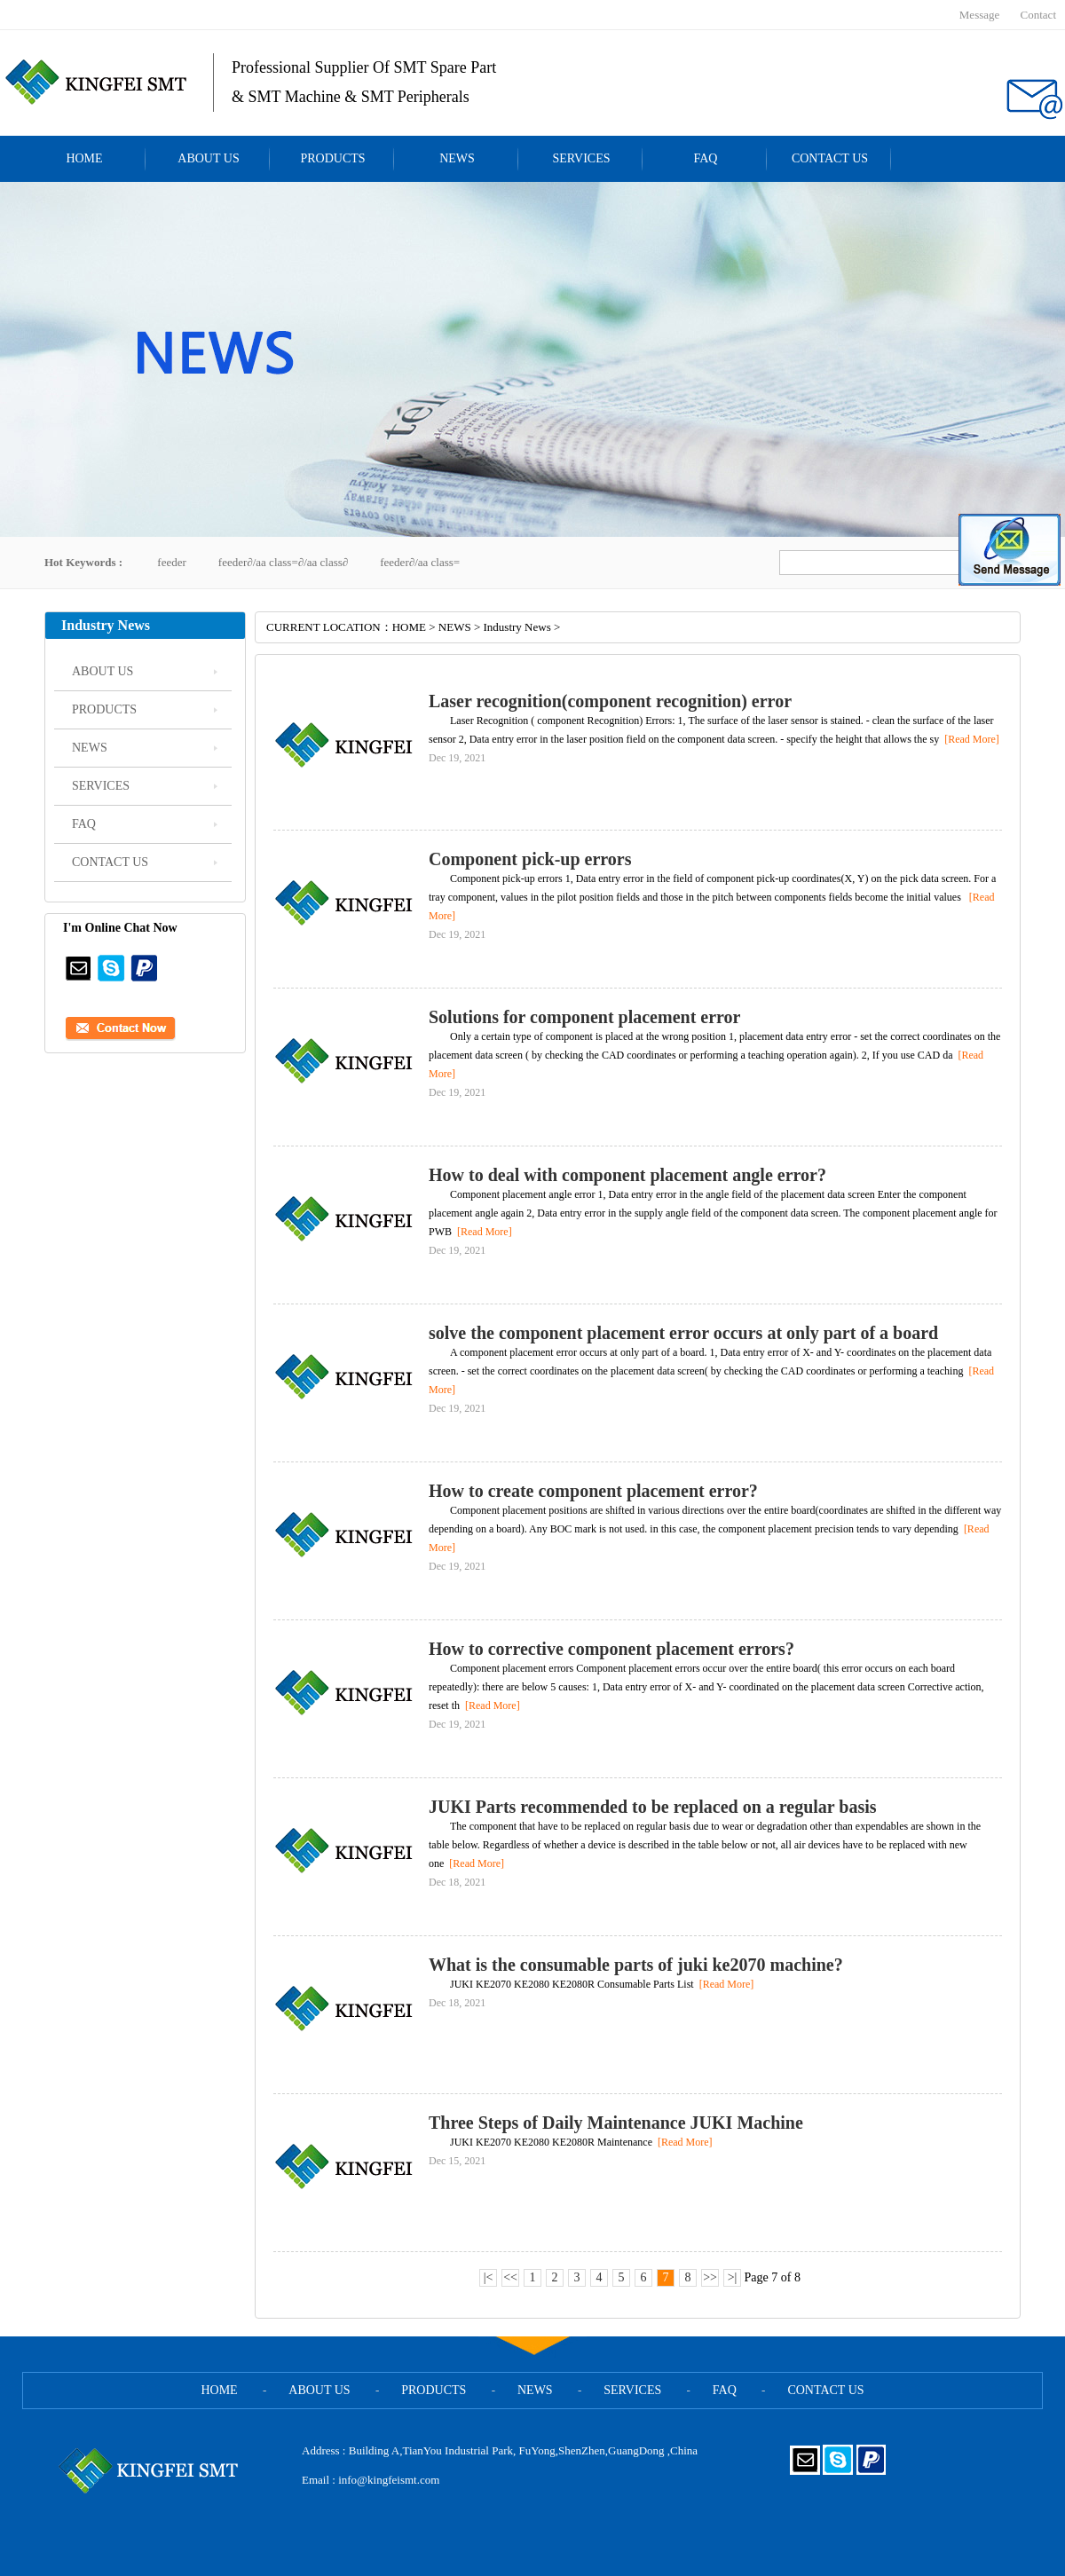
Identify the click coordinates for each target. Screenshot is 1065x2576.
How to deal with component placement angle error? (627, 1175)
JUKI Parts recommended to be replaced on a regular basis (653, 1806)
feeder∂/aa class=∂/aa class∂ (283, 562)
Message (979, 14)
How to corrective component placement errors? (611, 1648)
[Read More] (969, 739)
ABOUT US (208, 158)
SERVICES (581, 158)
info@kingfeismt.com (388, 2479)
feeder (171, 562)
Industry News (517, 627)
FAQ (706, 158)
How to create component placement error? (593, 1491)
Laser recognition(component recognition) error (610, 701)
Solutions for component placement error (584, 1017)
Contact (1038, 14)
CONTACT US (830, 158)
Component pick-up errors (530, 859)
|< (488, 2277)
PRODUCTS (332, 158)
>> (710, 2277)
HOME (84, 158)
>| (733, 2277)
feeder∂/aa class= (420, 562)
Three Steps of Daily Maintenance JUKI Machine (616, 2122)
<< (510, 2277)
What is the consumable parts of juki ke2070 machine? (636, 1964)
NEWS (457, 158)
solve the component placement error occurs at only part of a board (683, 1333)
